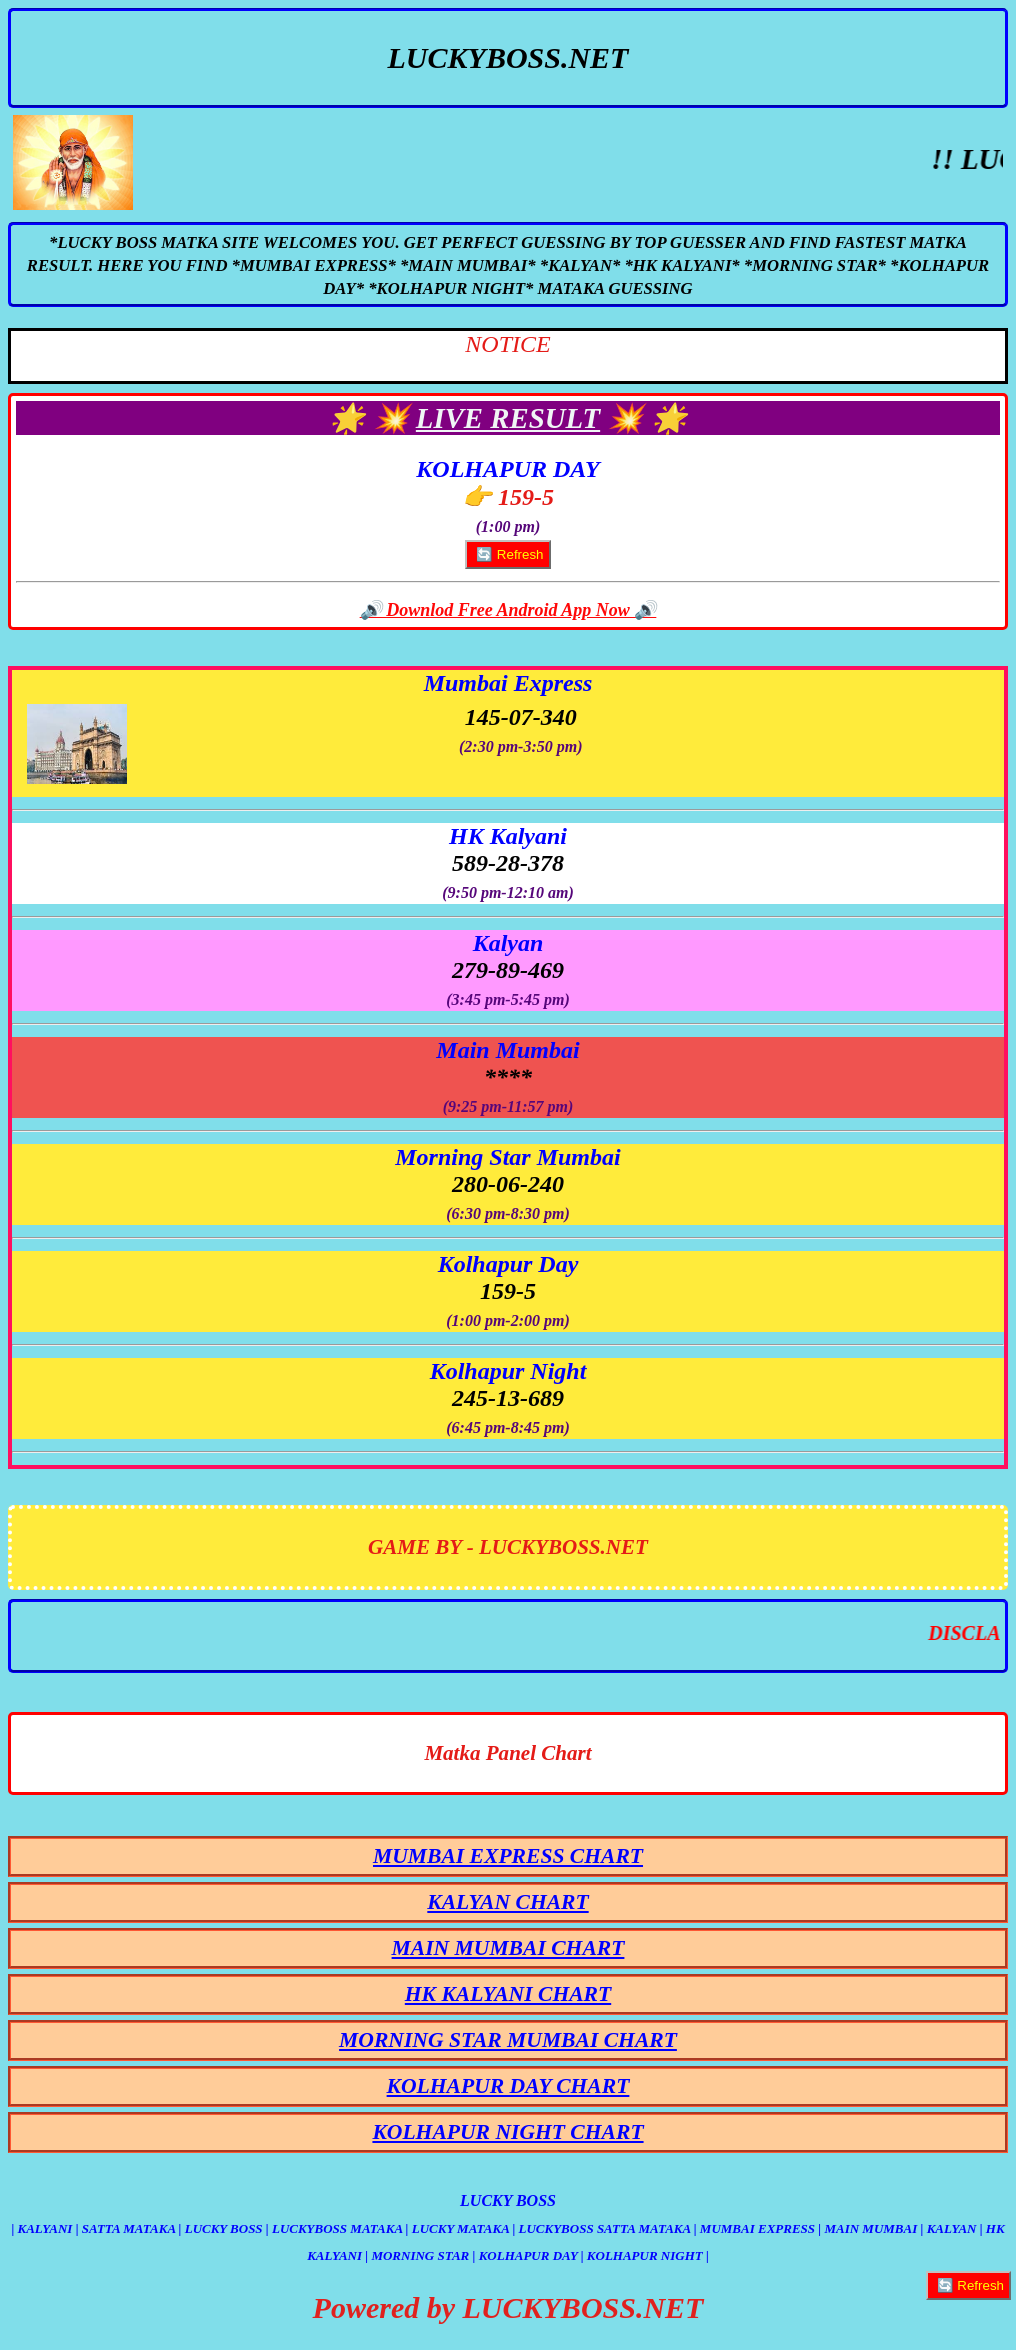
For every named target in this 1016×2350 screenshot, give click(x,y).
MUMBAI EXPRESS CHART (508, 1856)
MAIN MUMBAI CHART (508, 1948)
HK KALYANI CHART (508, 1994)
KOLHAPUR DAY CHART (508, 2086)
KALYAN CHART (507, 1902)
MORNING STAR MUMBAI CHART (508, 2040)
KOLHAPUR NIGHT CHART (507, 2132)
